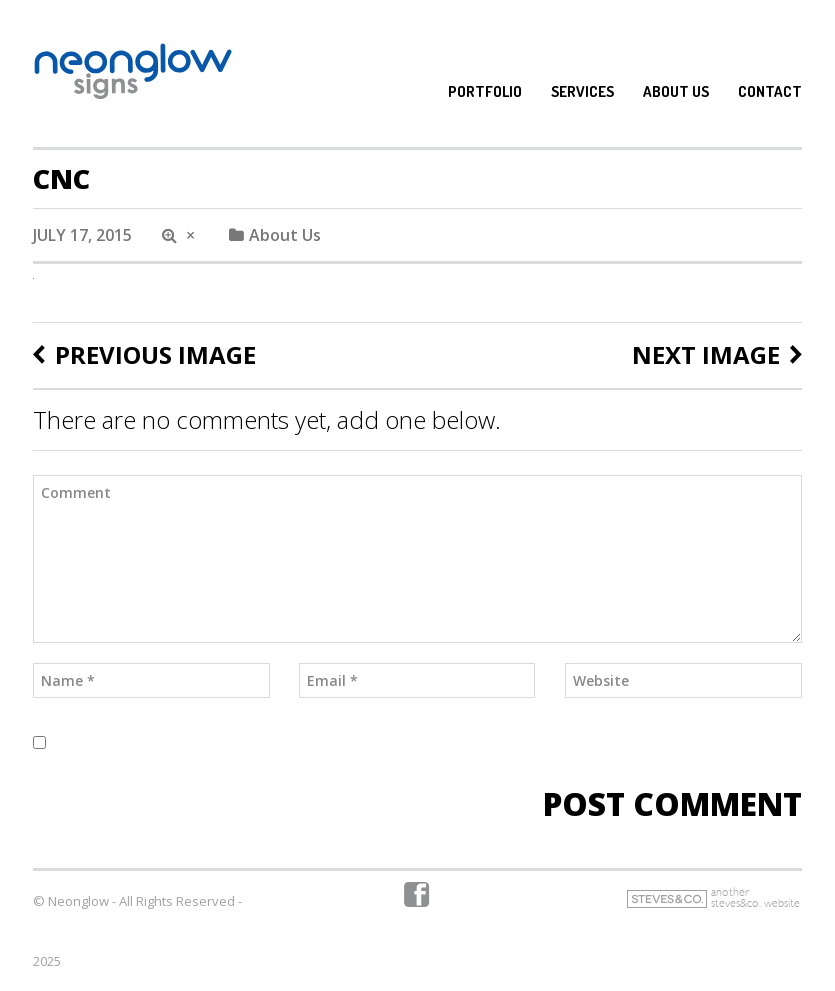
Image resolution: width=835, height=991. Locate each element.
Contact (770, 92)
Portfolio (485, 92)
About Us (676, 92)
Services (582, 92)
